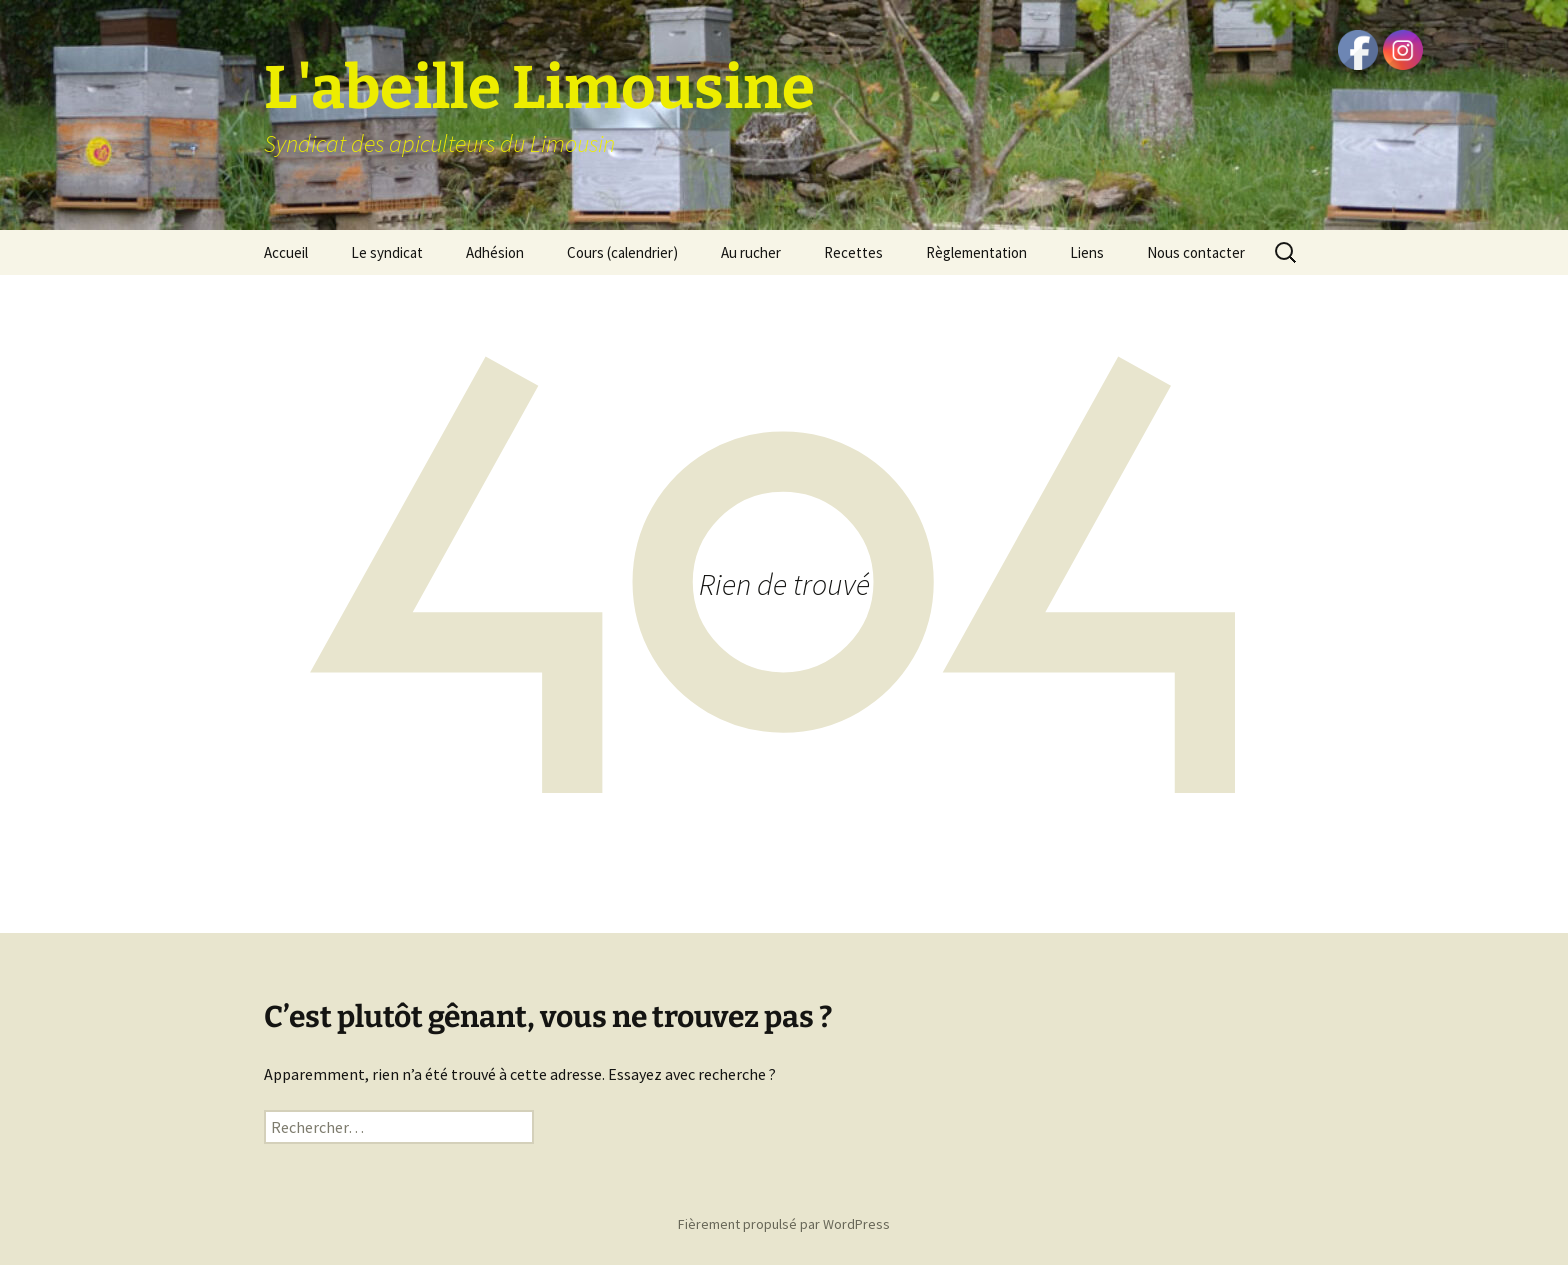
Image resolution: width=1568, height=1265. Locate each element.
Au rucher (751, 252)
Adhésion (495, 252)
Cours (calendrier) (622, 252)
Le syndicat (387, 252)
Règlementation (976, 252)
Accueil (286, 252)
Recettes (853, 252)
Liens (1087, 252)
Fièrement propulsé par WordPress (784, 1224)
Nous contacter (1196, 252)
